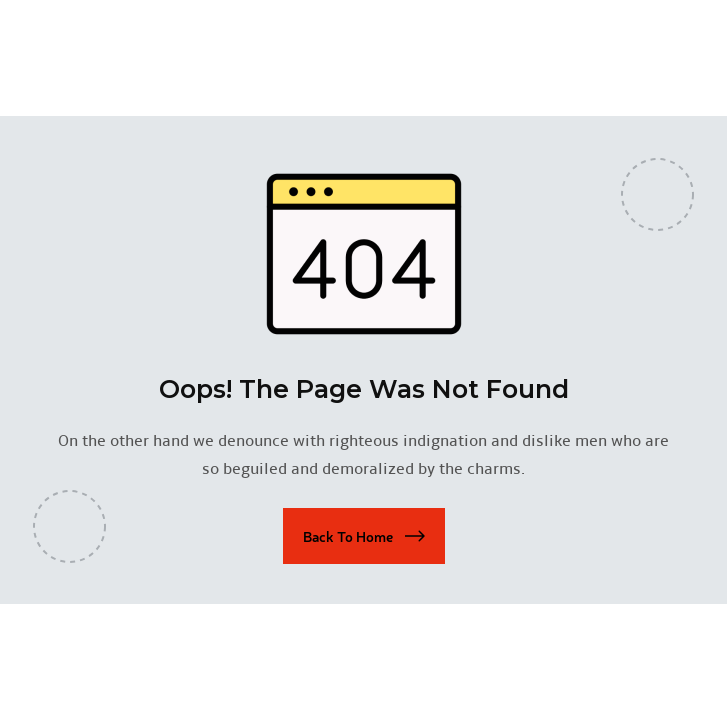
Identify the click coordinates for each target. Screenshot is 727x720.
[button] (364, 536)
